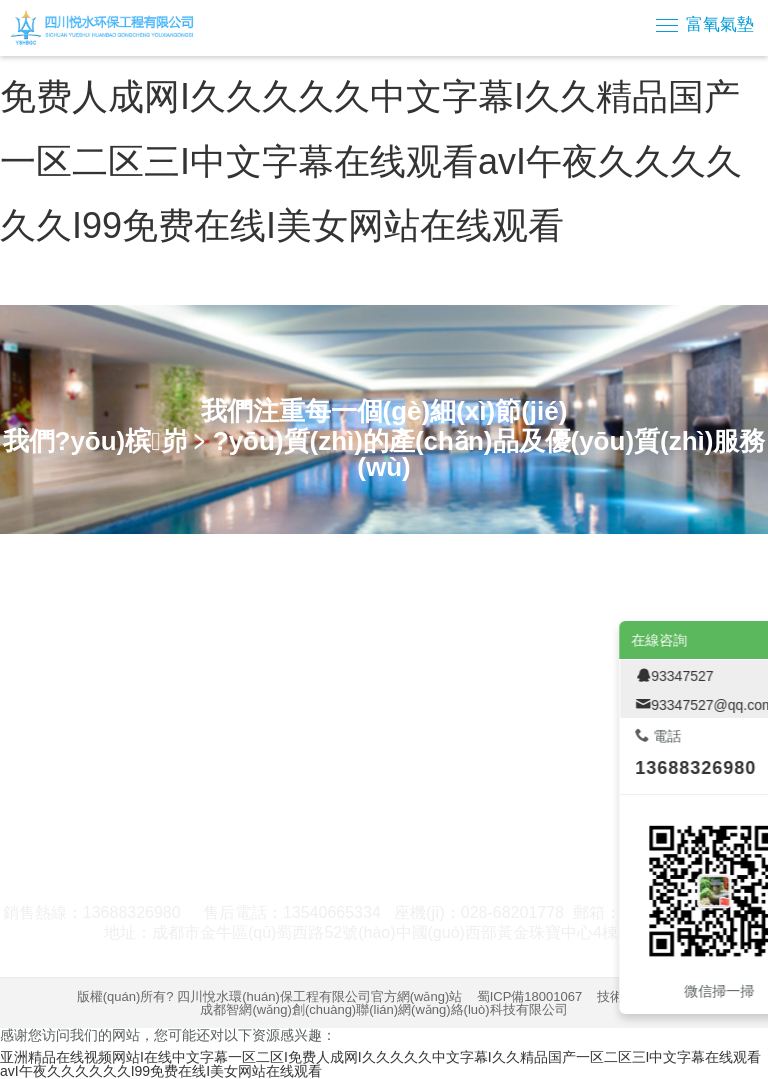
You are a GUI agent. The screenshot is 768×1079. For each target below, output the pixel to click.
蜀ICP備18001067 (530, 996)
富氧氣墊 (720, 24)
